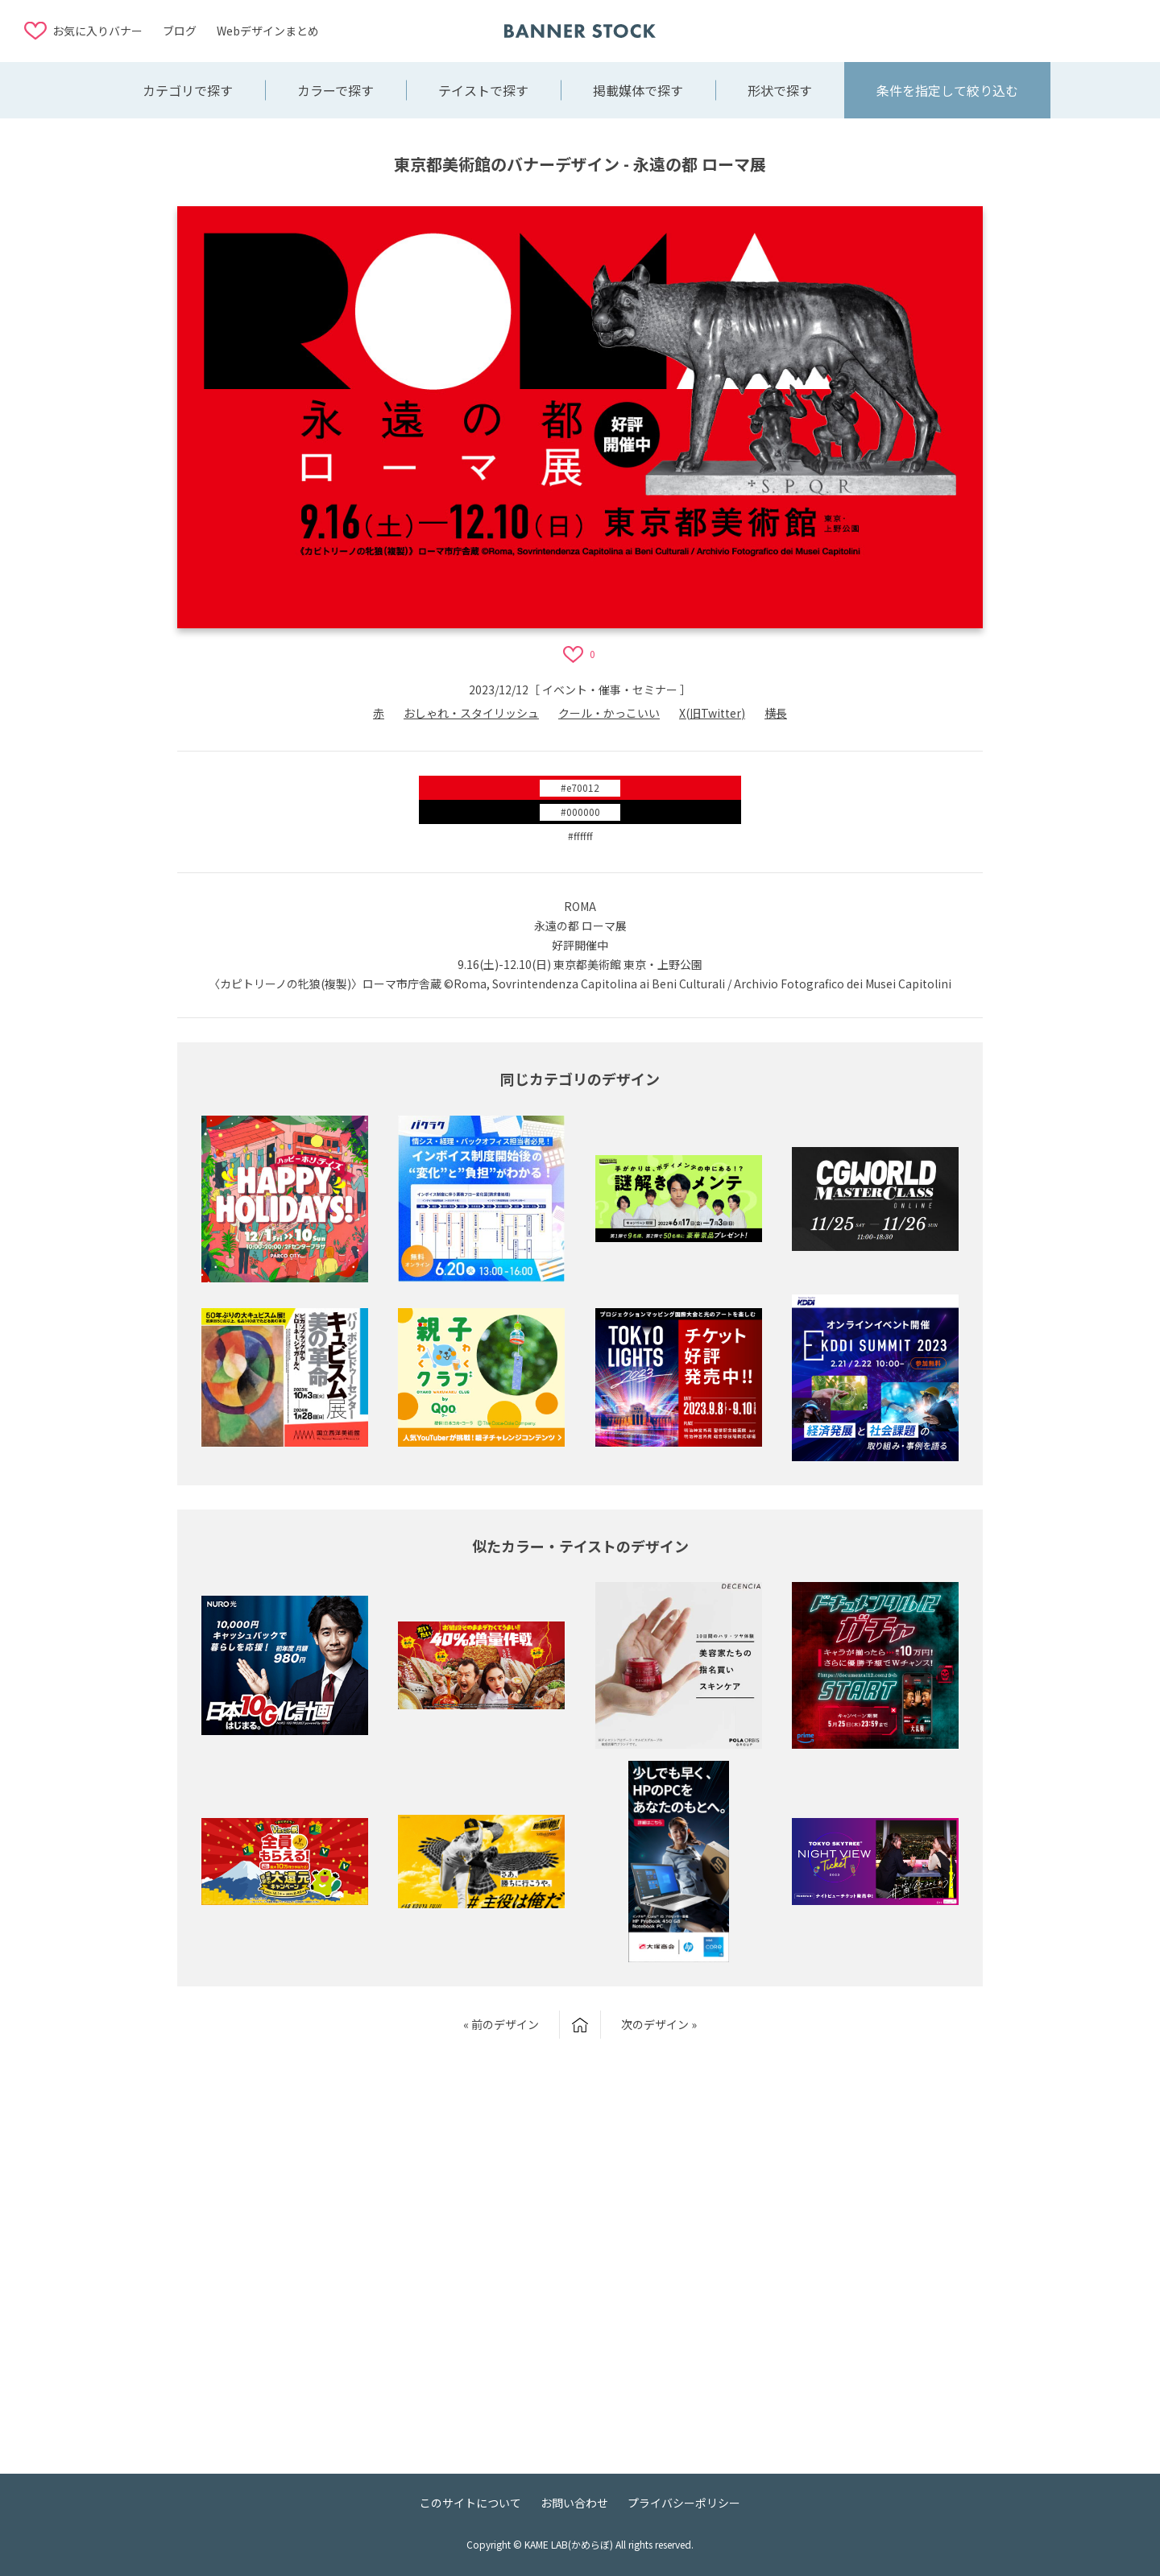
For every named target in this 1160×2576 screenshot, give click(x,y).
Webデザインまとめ (268, 31)
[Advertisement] (1007, 30)
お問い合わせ (574, 2503)
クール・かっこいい (609, 713)
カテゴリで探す (188, 90)
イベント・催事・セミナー (609, 689)
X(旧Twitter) (712, 713)
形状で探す (780, 90)
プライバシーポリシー (684, 2503)
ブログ (180, 31)
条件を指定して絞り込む (947, 90)
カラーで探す (335, 90)
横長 (775, 713)
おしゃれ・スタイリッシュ (471, 713)
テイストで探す (483, 90)
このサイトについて (470, 2503)
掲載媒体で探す (638, 90)
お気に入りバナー (97, 31)
